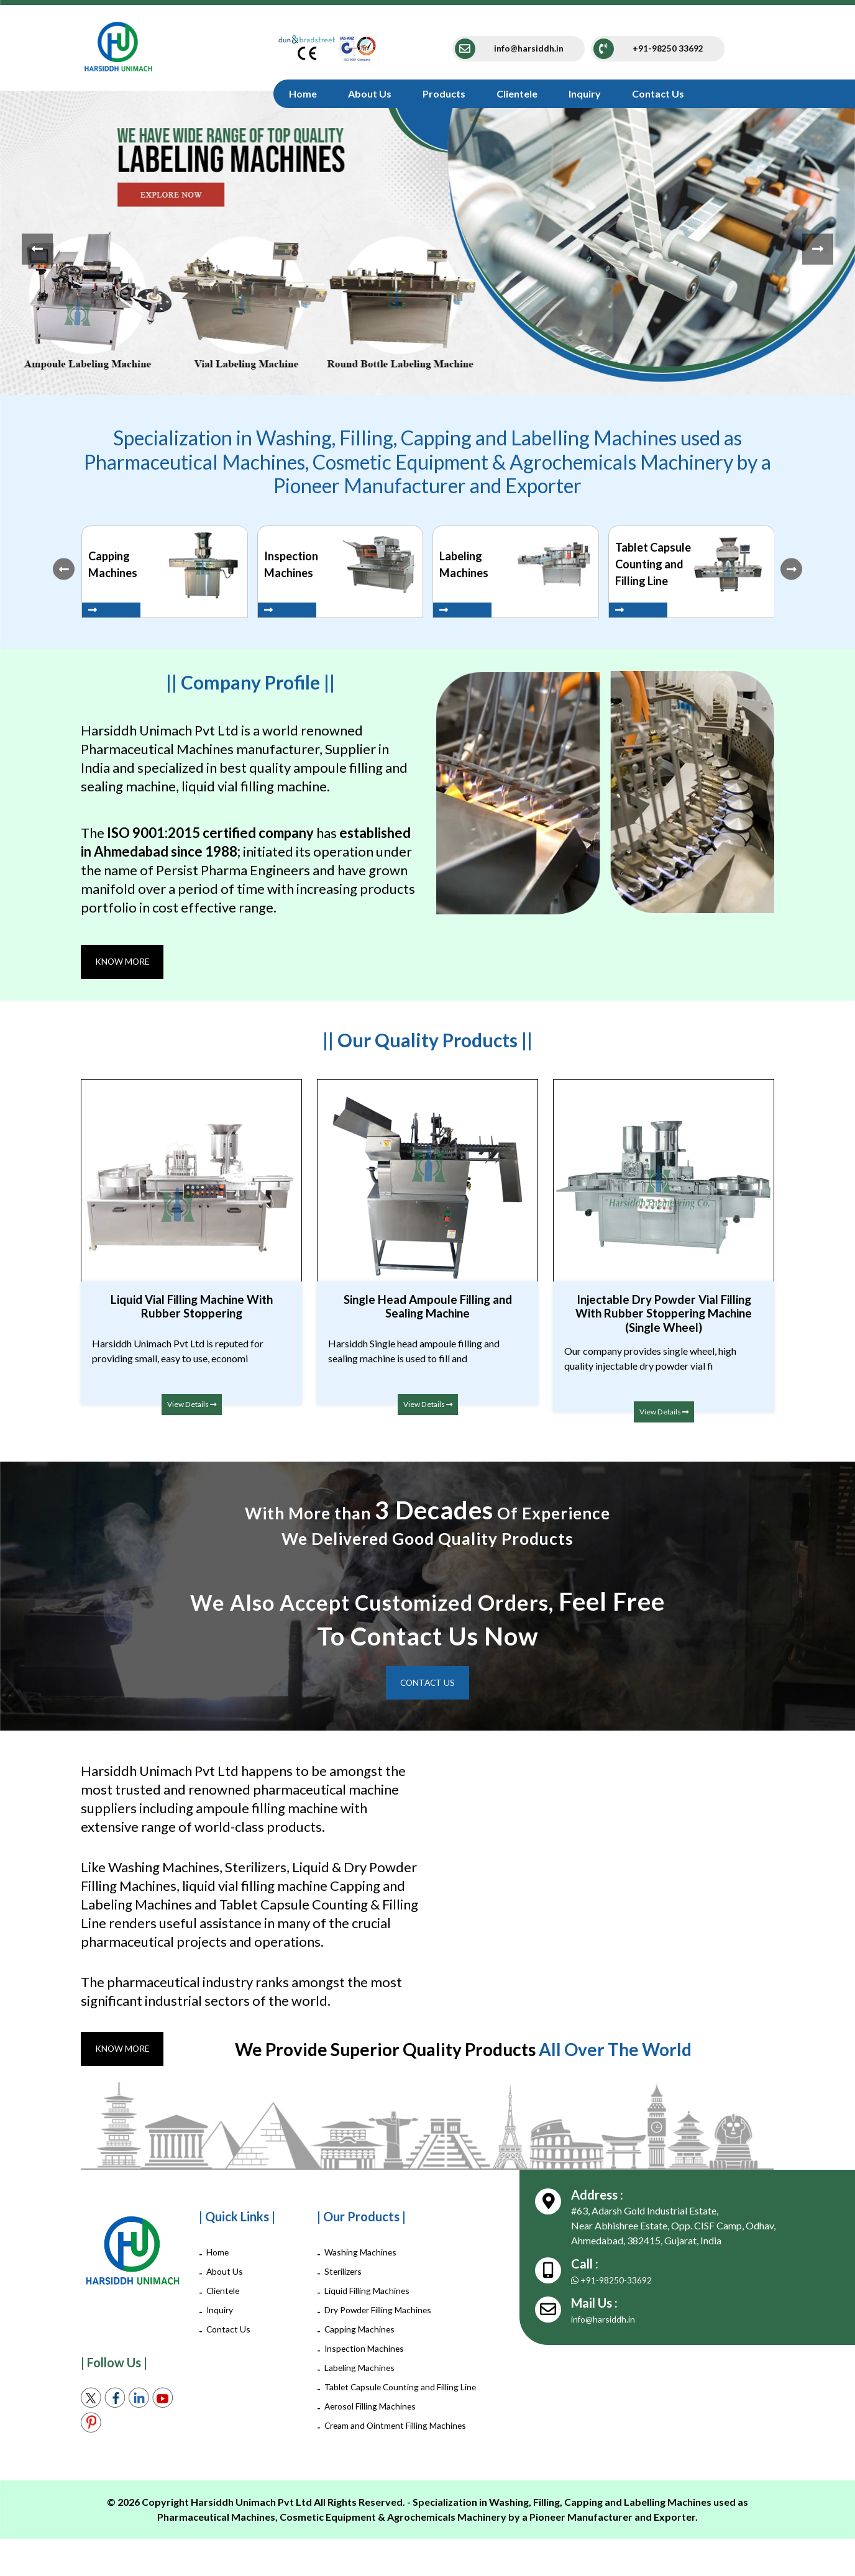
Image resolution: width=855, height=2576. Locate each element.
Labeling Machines (364, 2374)
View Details (191, 1406)
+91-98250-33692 (616, 2287)
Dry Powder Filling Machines (385, 2317)
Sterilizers (345, 2278)
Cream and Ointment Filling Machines (382, 2454)
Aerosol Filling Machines (376, 2428)
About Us (369, 93)
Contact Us (658, 93)
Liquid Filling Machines (373, 2297)
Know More (127, 962)
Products (444, 93)
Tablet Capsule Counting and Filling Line (399, 2401)
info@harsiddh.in (606, 2326)
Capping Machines (364, 2336)
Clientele (516, 93)
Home (303, 93)
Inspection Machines (368, 2355)
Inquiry (585, 93)
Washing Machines (364, 2259)
